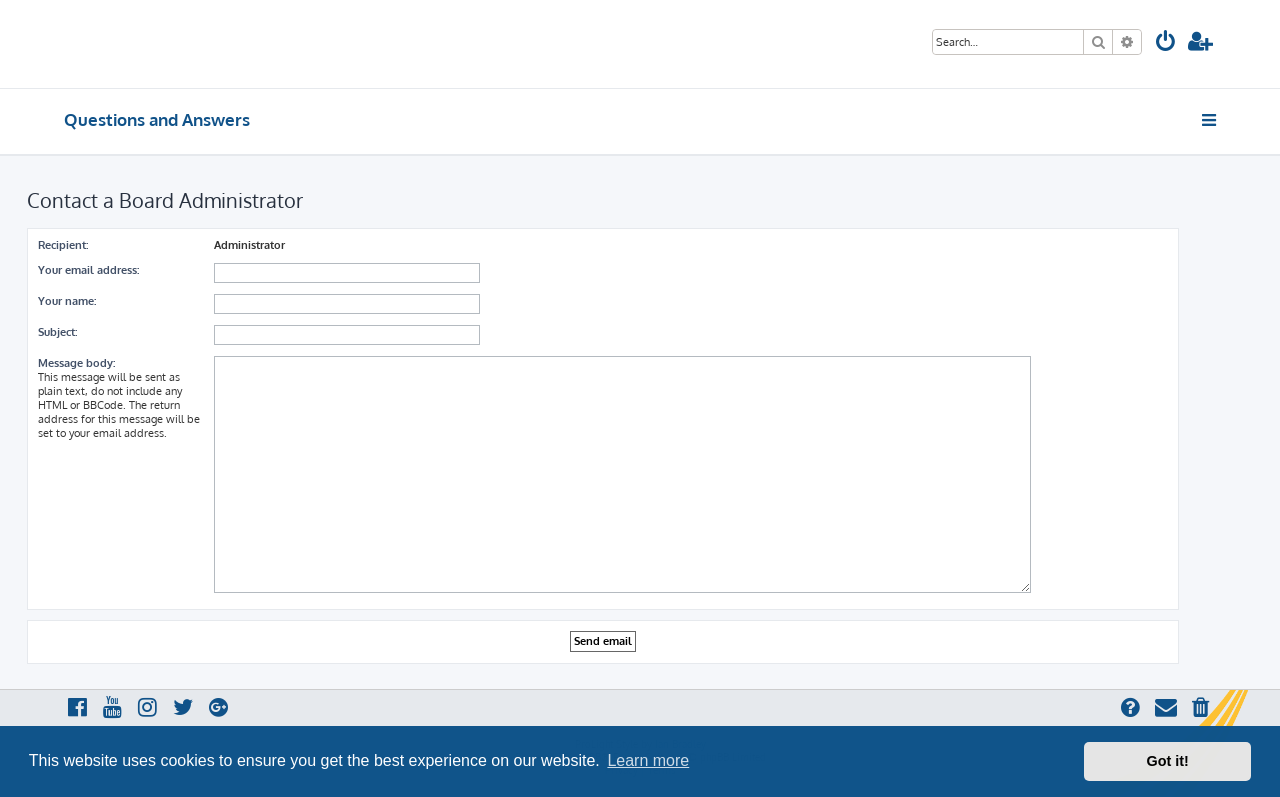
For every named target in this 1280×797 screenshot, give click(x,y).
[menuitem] (1166, 43)
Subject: (57, 332)
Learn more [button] (648, 760)
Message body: (76, 363)
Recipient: (63, 245)
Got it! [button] (1168, 761)
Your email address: (88, 270)
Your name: (67, 301)
